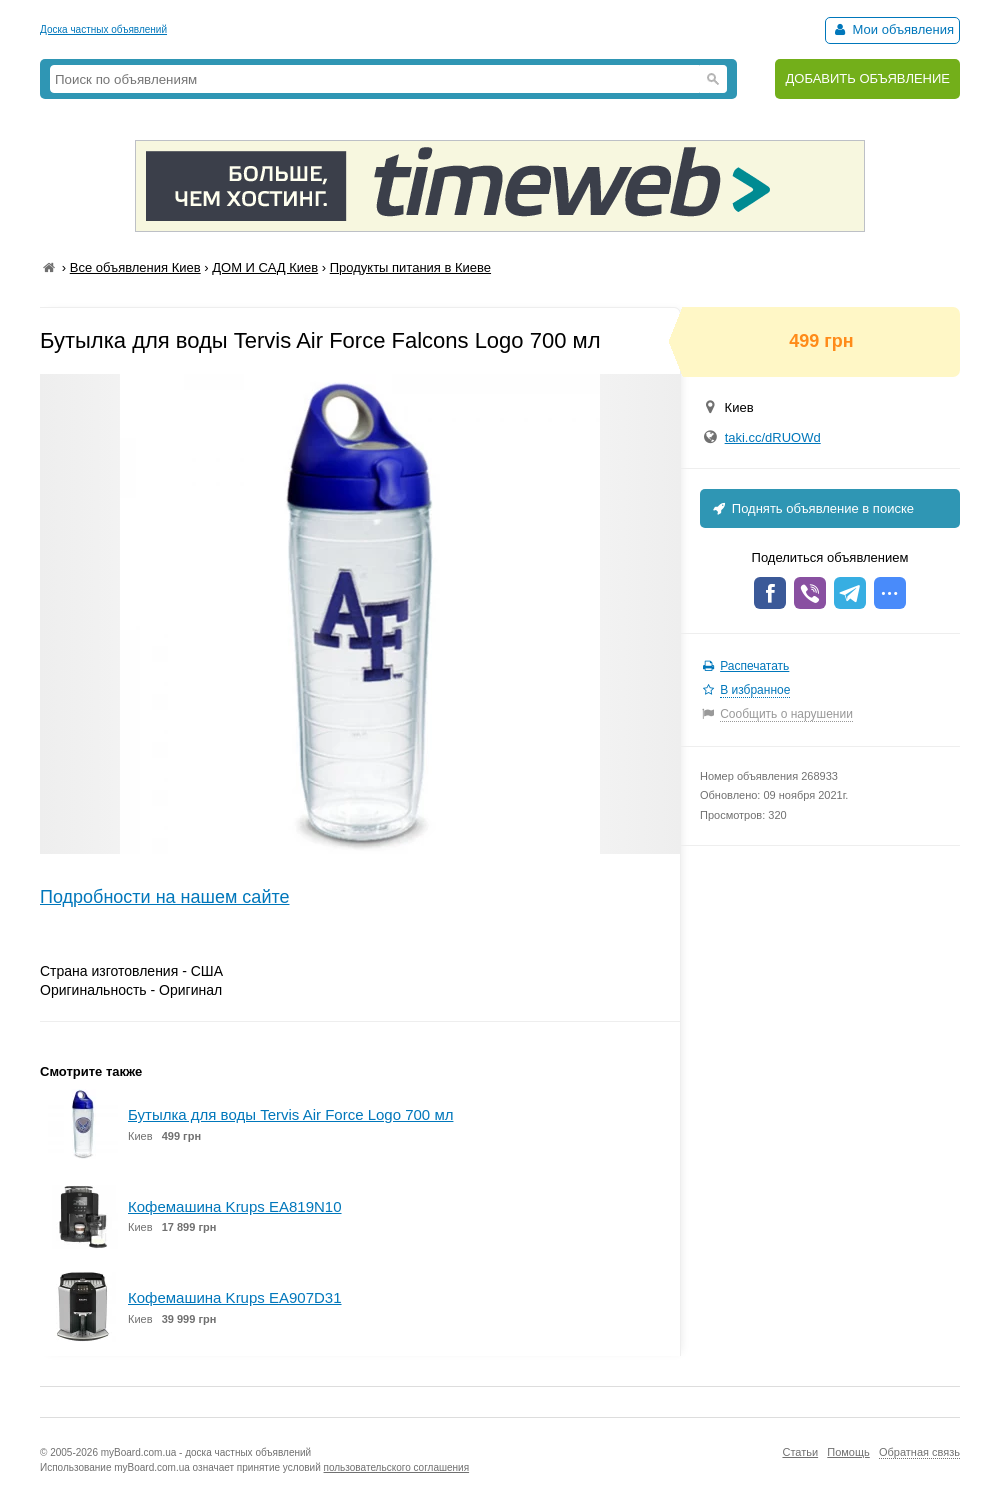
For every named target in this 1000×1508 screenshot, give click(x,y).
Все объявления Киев (135, 267)
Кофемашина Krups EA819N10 (235, 1206)
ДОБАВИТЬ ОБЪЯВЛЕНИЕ (867, 78)
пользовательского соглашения (397, 1467)
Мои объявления (892, 29)
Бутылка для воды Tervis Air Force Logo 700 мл (290, 1114)
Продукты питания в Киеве (410, 267)
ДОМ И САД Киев (265, 267)
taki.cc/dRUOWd (773, 437)
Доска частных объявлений (103, 29)
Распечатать (754, 666)
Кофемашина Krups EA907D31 (235, 1297)
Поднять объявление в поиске (812, 508)
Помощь (848, 1452)
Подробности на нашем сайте (165, 897)
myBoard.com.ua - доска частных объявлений (206, 1452)
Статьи (800, 1452)
